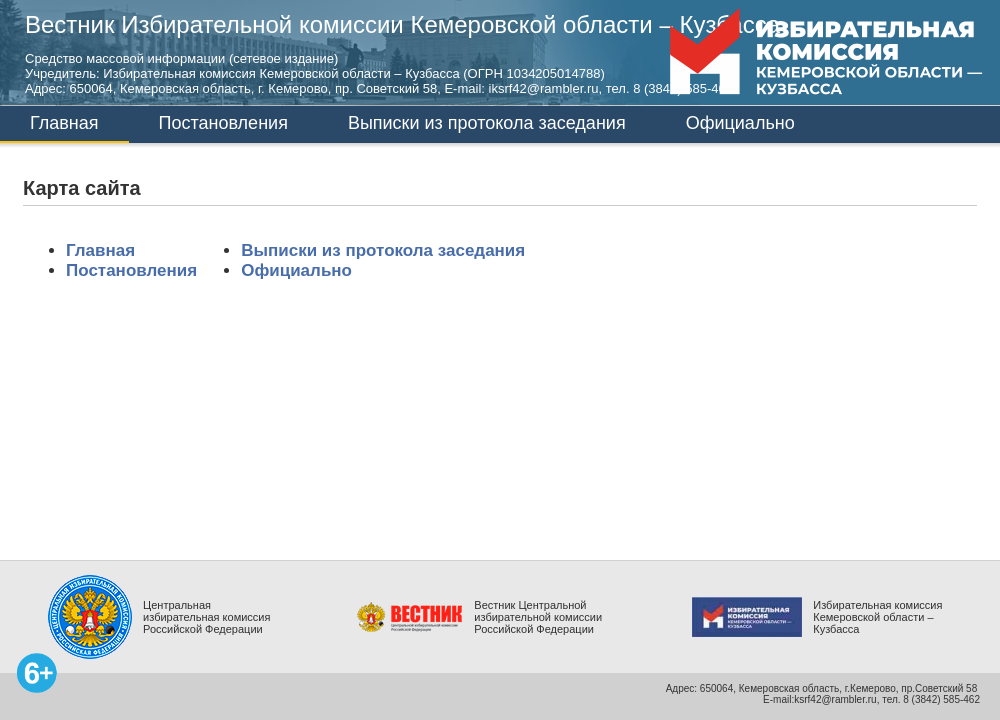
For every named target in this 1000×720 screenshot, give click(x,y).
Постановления (223, 123)
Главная (64, 123)
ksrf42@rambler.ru (835, 699)
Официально (740, 123)
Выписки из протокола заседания (487, 123)
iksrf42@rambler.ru (544, 88)
